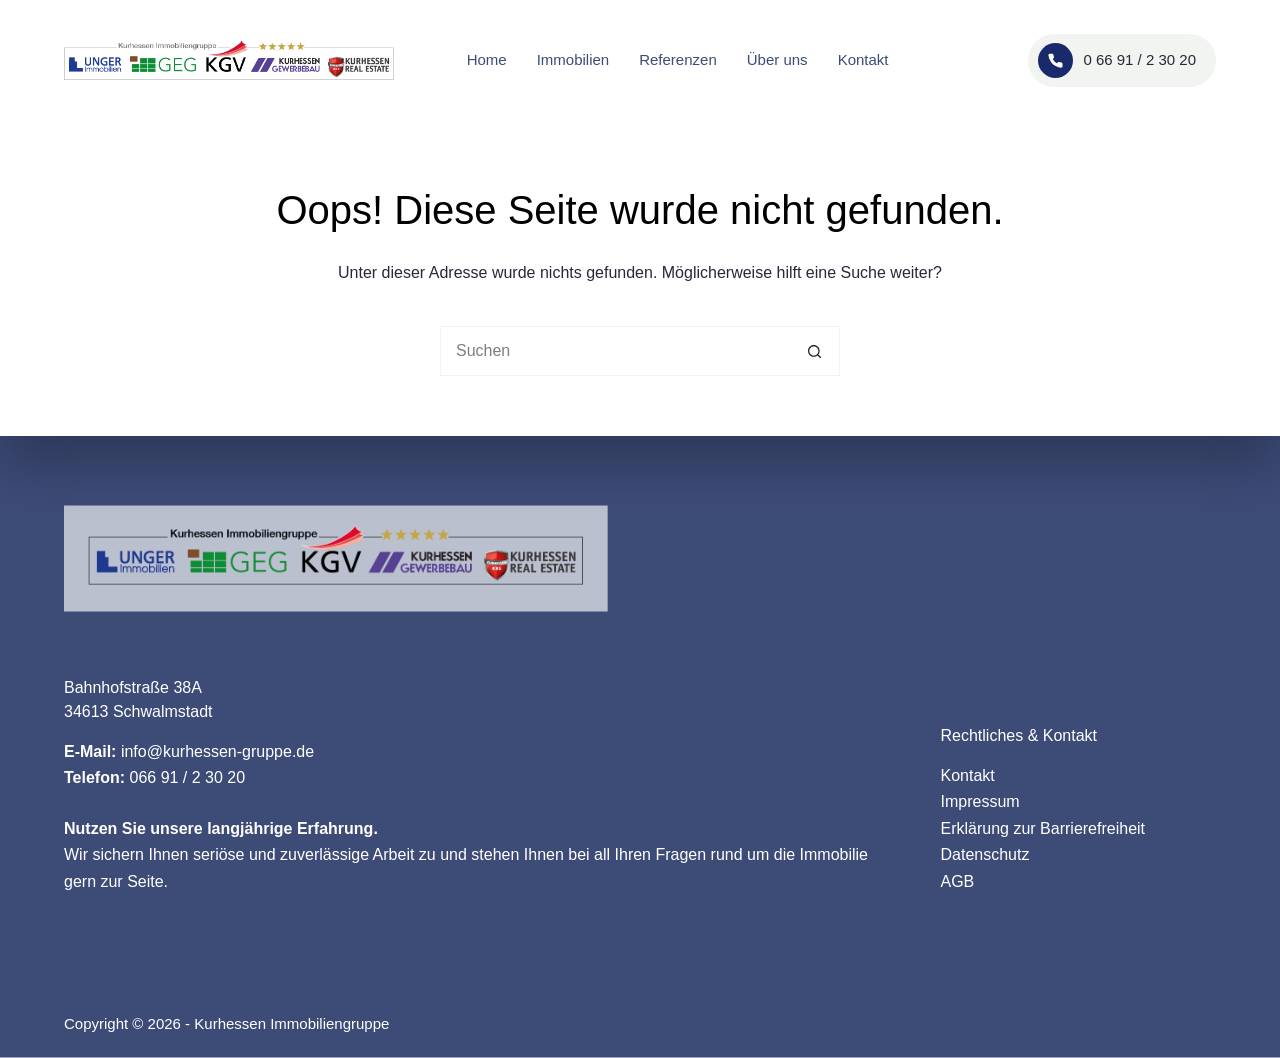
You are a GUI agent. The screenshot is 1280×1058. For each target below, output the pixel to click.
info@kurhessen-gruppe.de (217, 751)
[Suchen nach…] (615, 351)
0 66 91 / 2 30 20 (1117, 60)
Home (487, 59)
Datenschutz (985, 854)
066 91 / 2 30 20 (187, 777)
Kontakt (863, 59)
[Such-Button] (815, 351)
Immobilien (573, 59)
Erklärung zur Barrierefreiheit (1043, 827)
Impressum (980, 801)
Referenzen (678, 59)
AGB (958, 880)
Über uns (777, 59)
